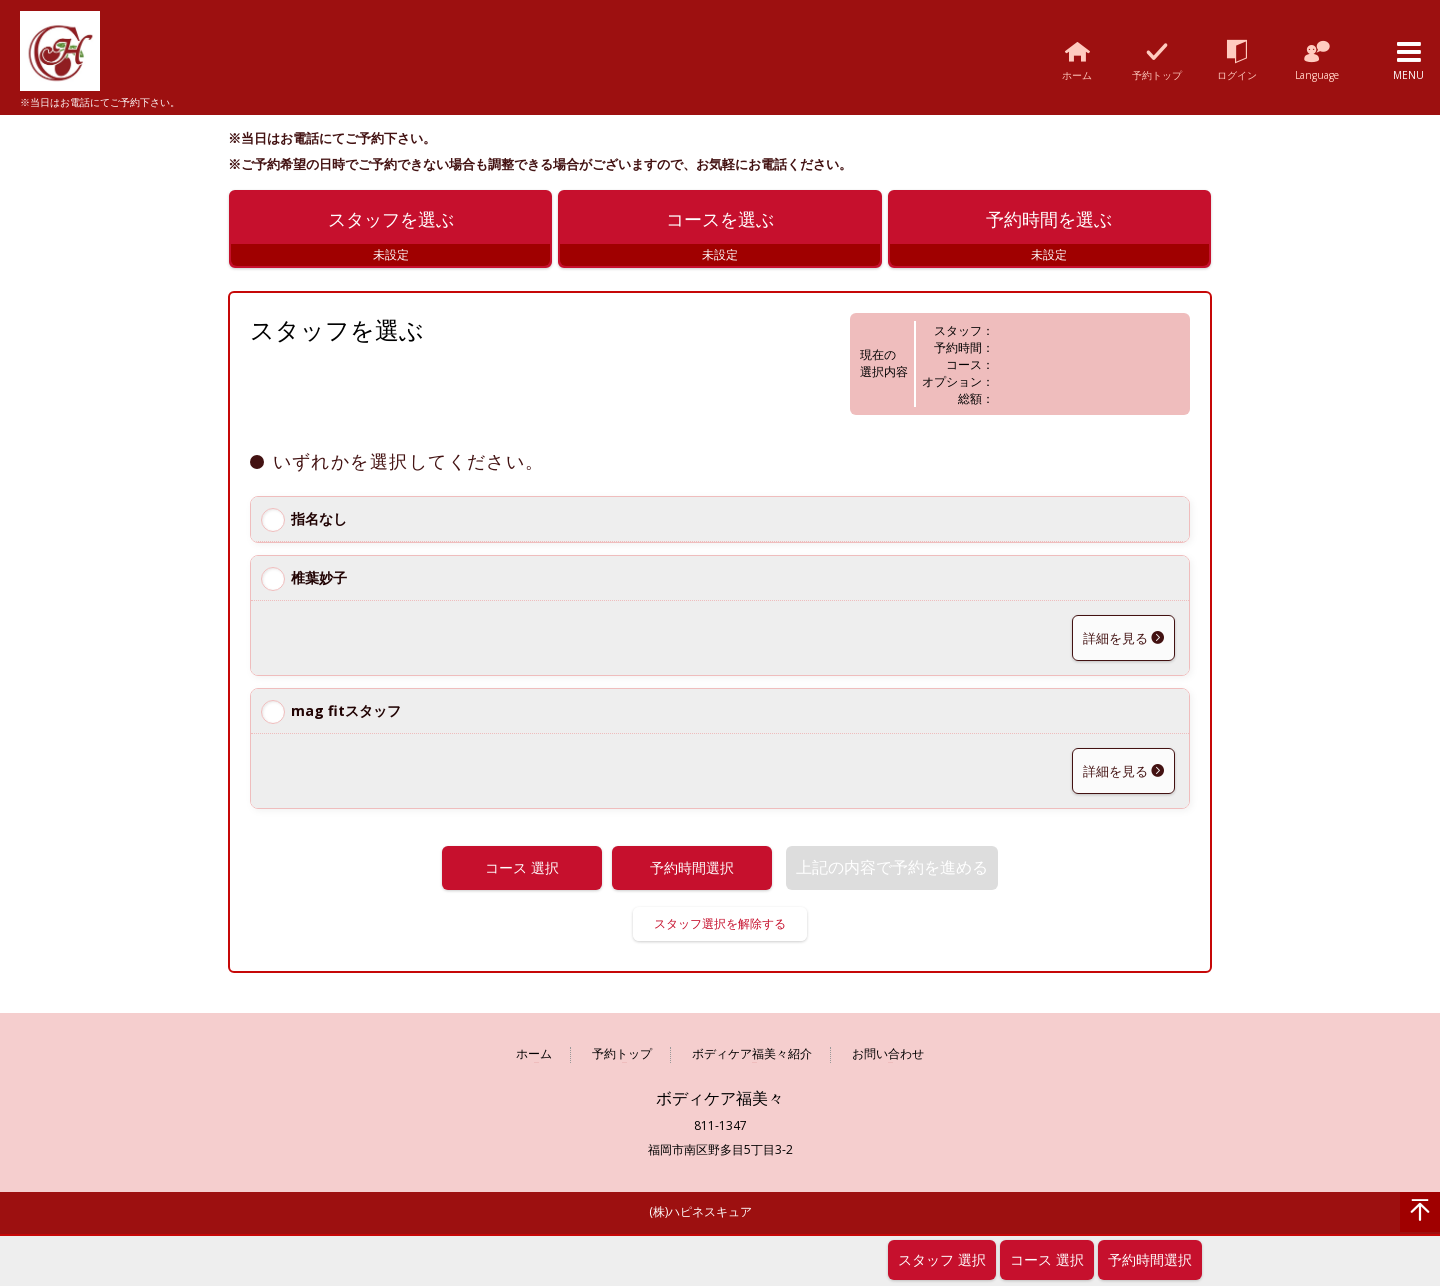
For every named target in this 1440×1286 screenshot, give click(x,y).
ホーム (534, 1057)
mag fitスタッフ (346, 714)
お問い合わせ (888, 1057)
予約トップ (622, 1057)
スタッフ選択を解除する (720, 926)
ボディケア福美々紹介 (752, 1057)
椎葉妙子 (319, 581)
